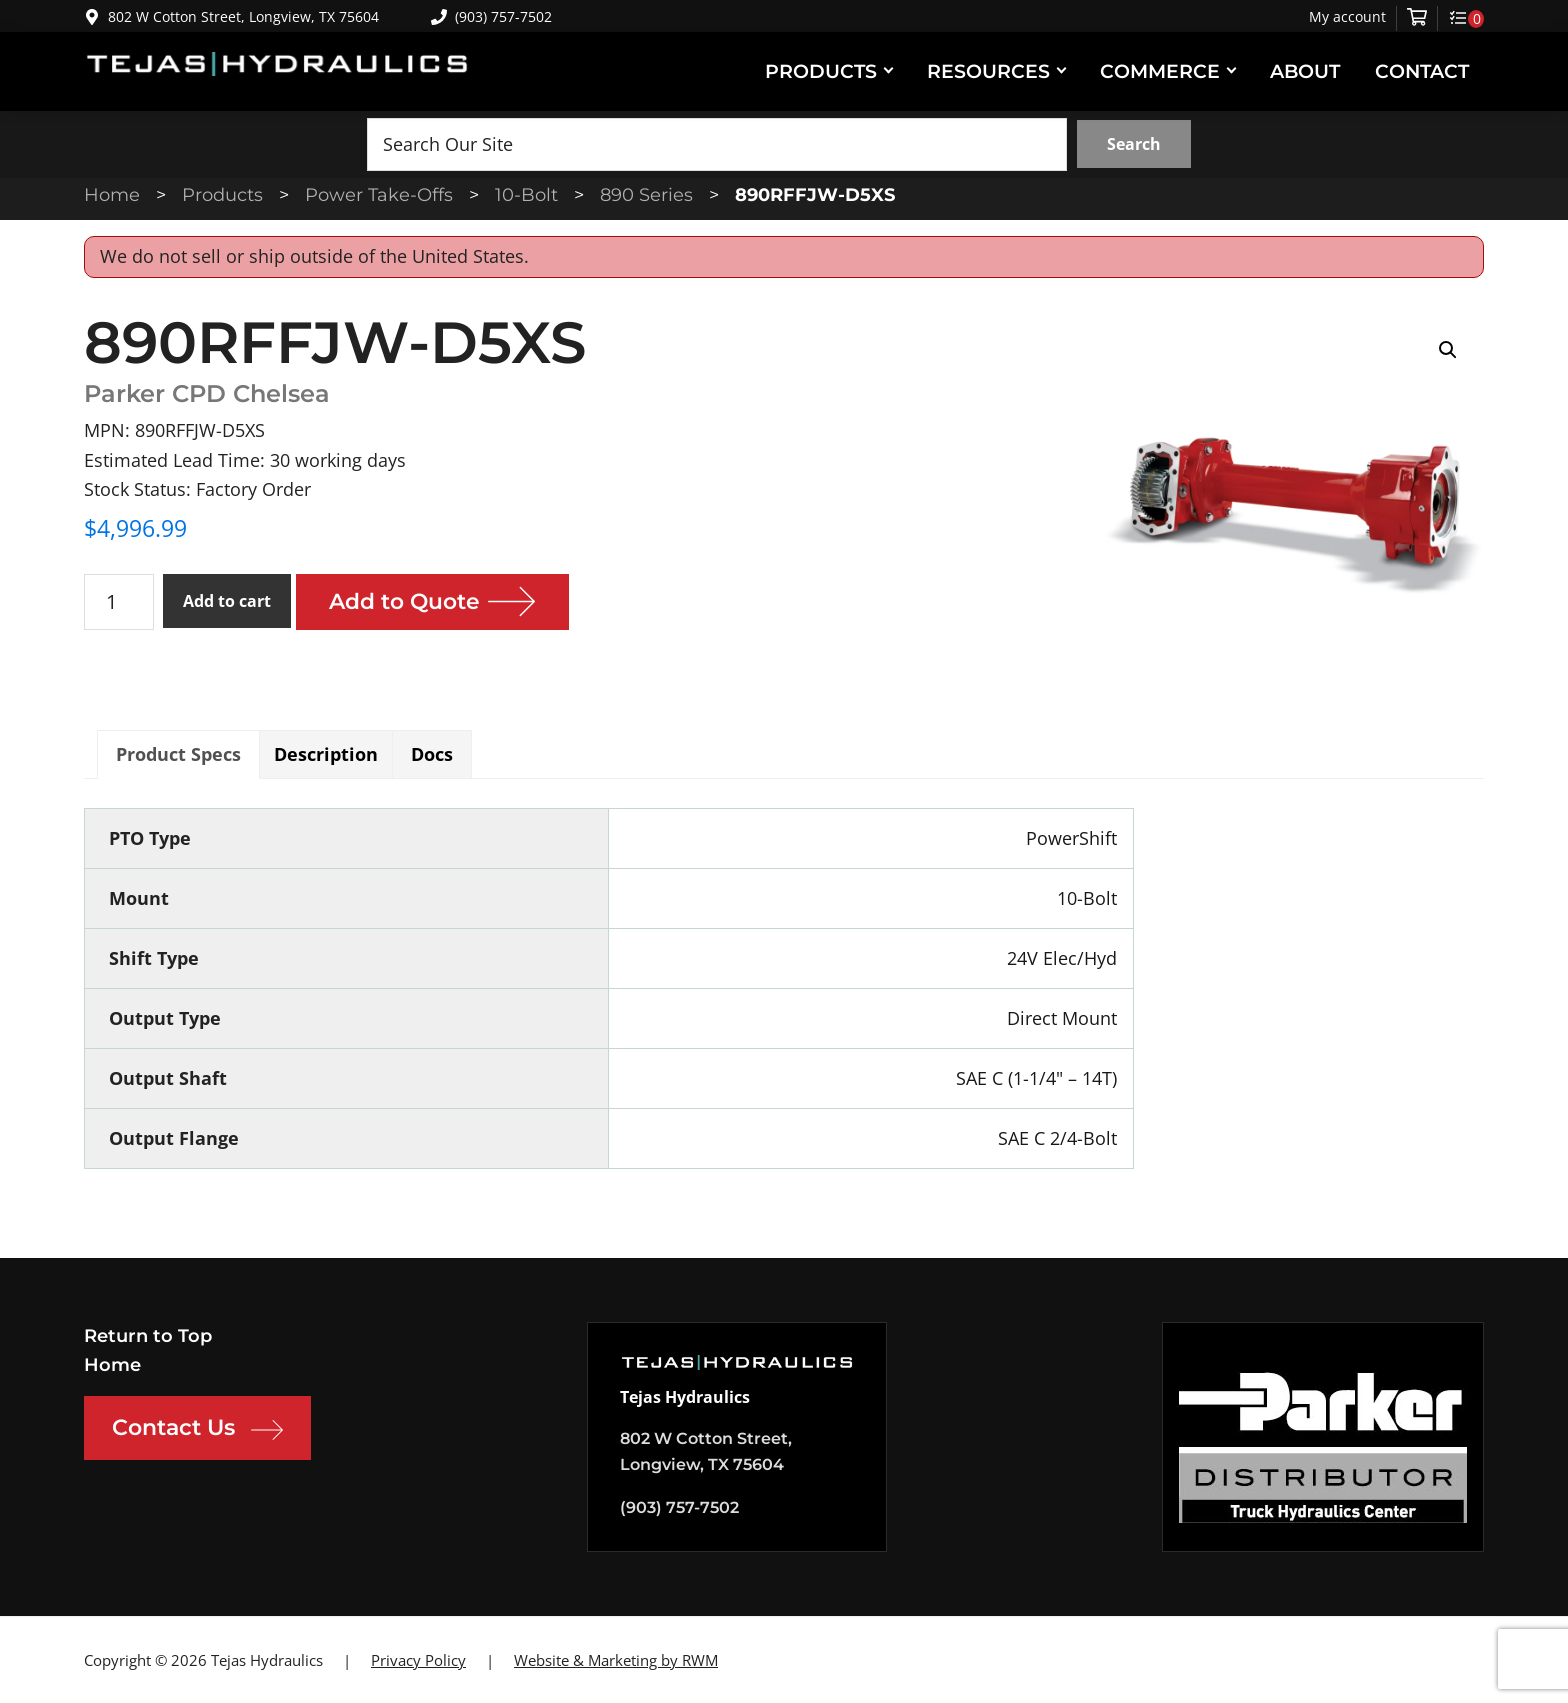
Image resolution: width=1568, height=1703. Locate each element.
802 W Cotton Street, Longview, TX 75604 (243, 16)
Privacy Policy (418, 1660)
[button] (1448, 350)
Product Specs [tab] (178, 754)
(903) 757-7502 (491, 16)
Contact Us (197, 1430)
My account (1347, 17)
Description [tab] (326, 754)
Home (112, 1365)
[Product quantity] (119, 602)
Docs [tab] (432, 754)
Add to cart (227, 601)
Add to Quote (405, 601)
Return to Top (148, 1336)
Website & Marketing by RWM (616, 1660)
